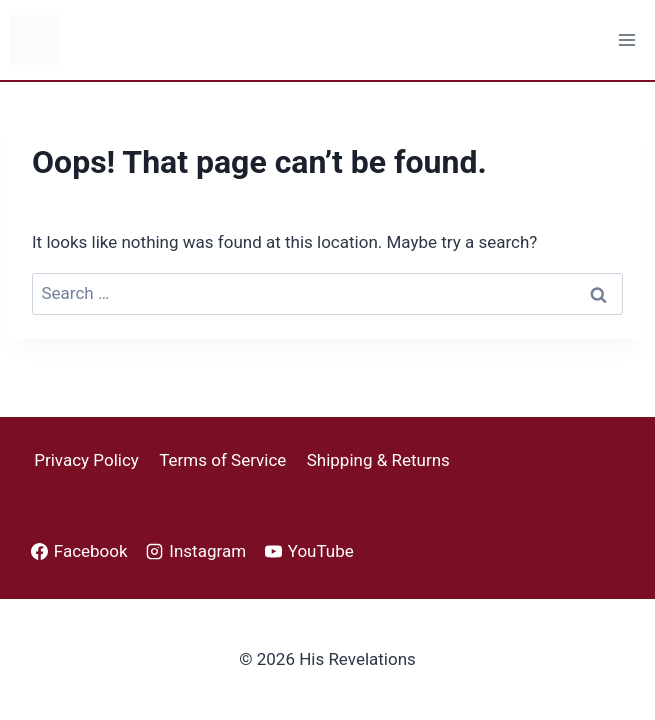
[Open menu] (626, 39)
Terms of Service (222, 460)
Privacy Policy (86, 460)
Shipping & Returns (378, 460)
